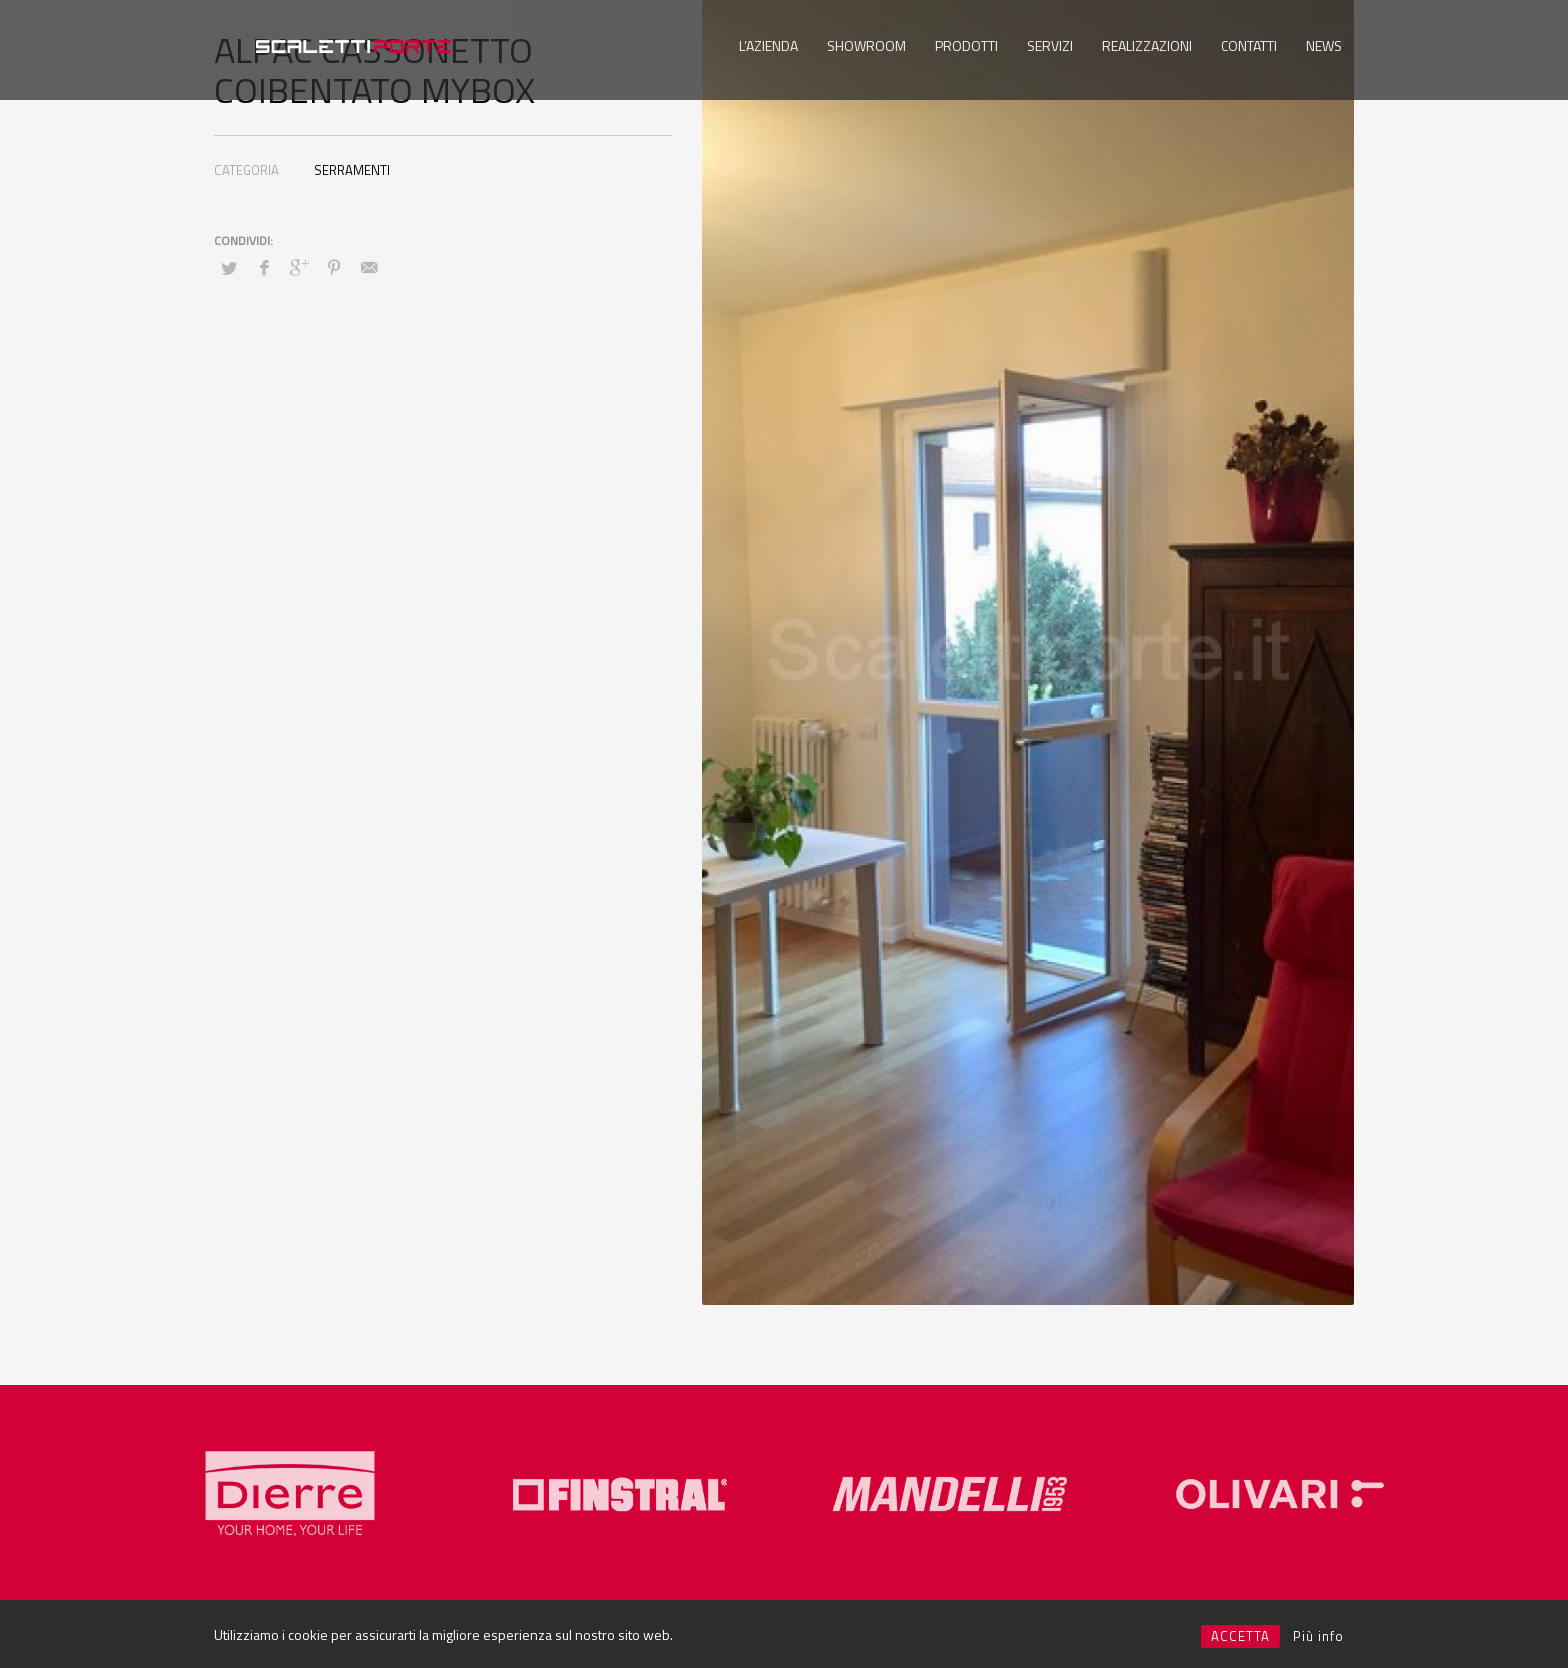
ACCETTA (1240, 1636)
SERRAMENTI (352, 170)
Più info (1318, 1636)
